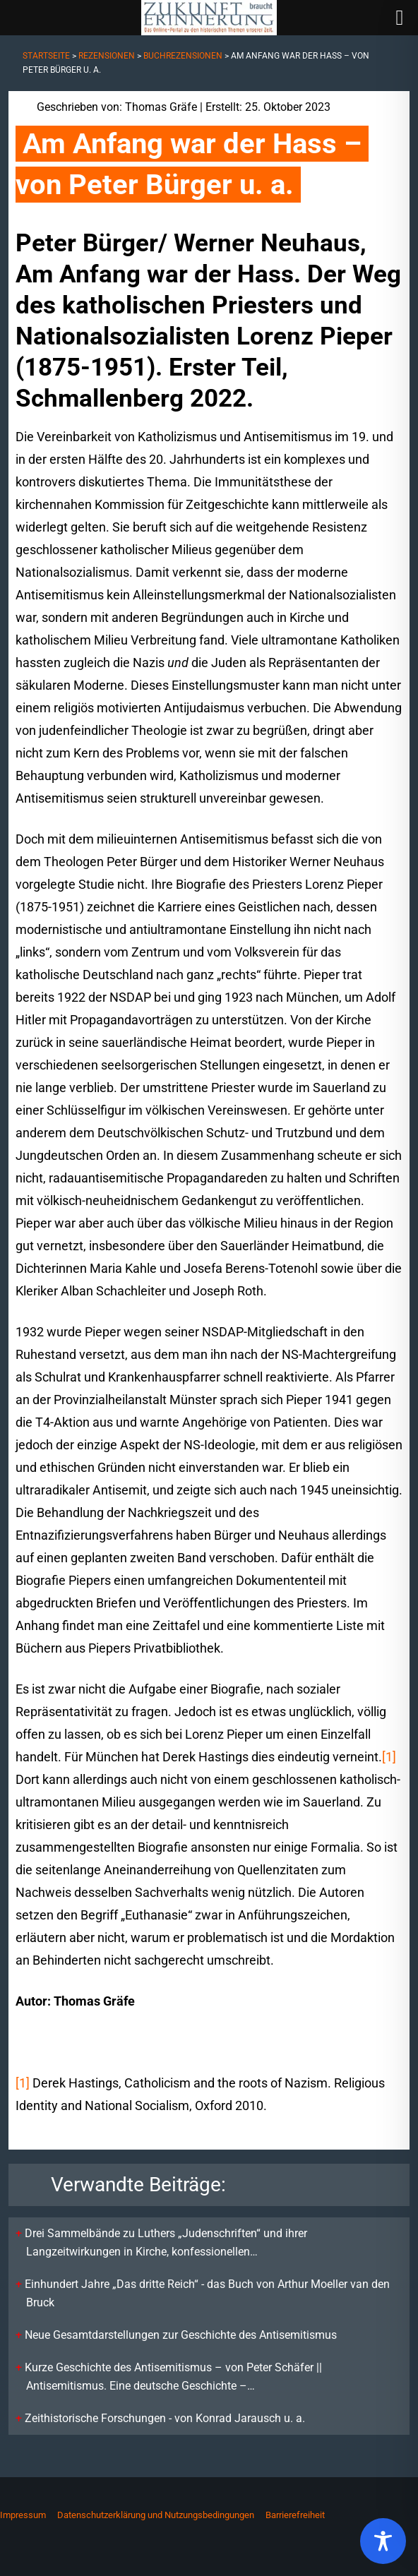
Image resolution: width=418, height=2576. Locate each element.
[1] (389, 1756)
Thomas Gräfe (161, 107)
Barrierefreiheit (295, 2515)
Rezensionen (106, 56)
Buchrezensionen (182, 56)
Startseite (46, 56)
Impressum (23, 2515)
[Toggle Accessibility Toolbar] (383, 2541)
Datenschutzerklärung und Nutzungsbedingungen (155, 2515)
